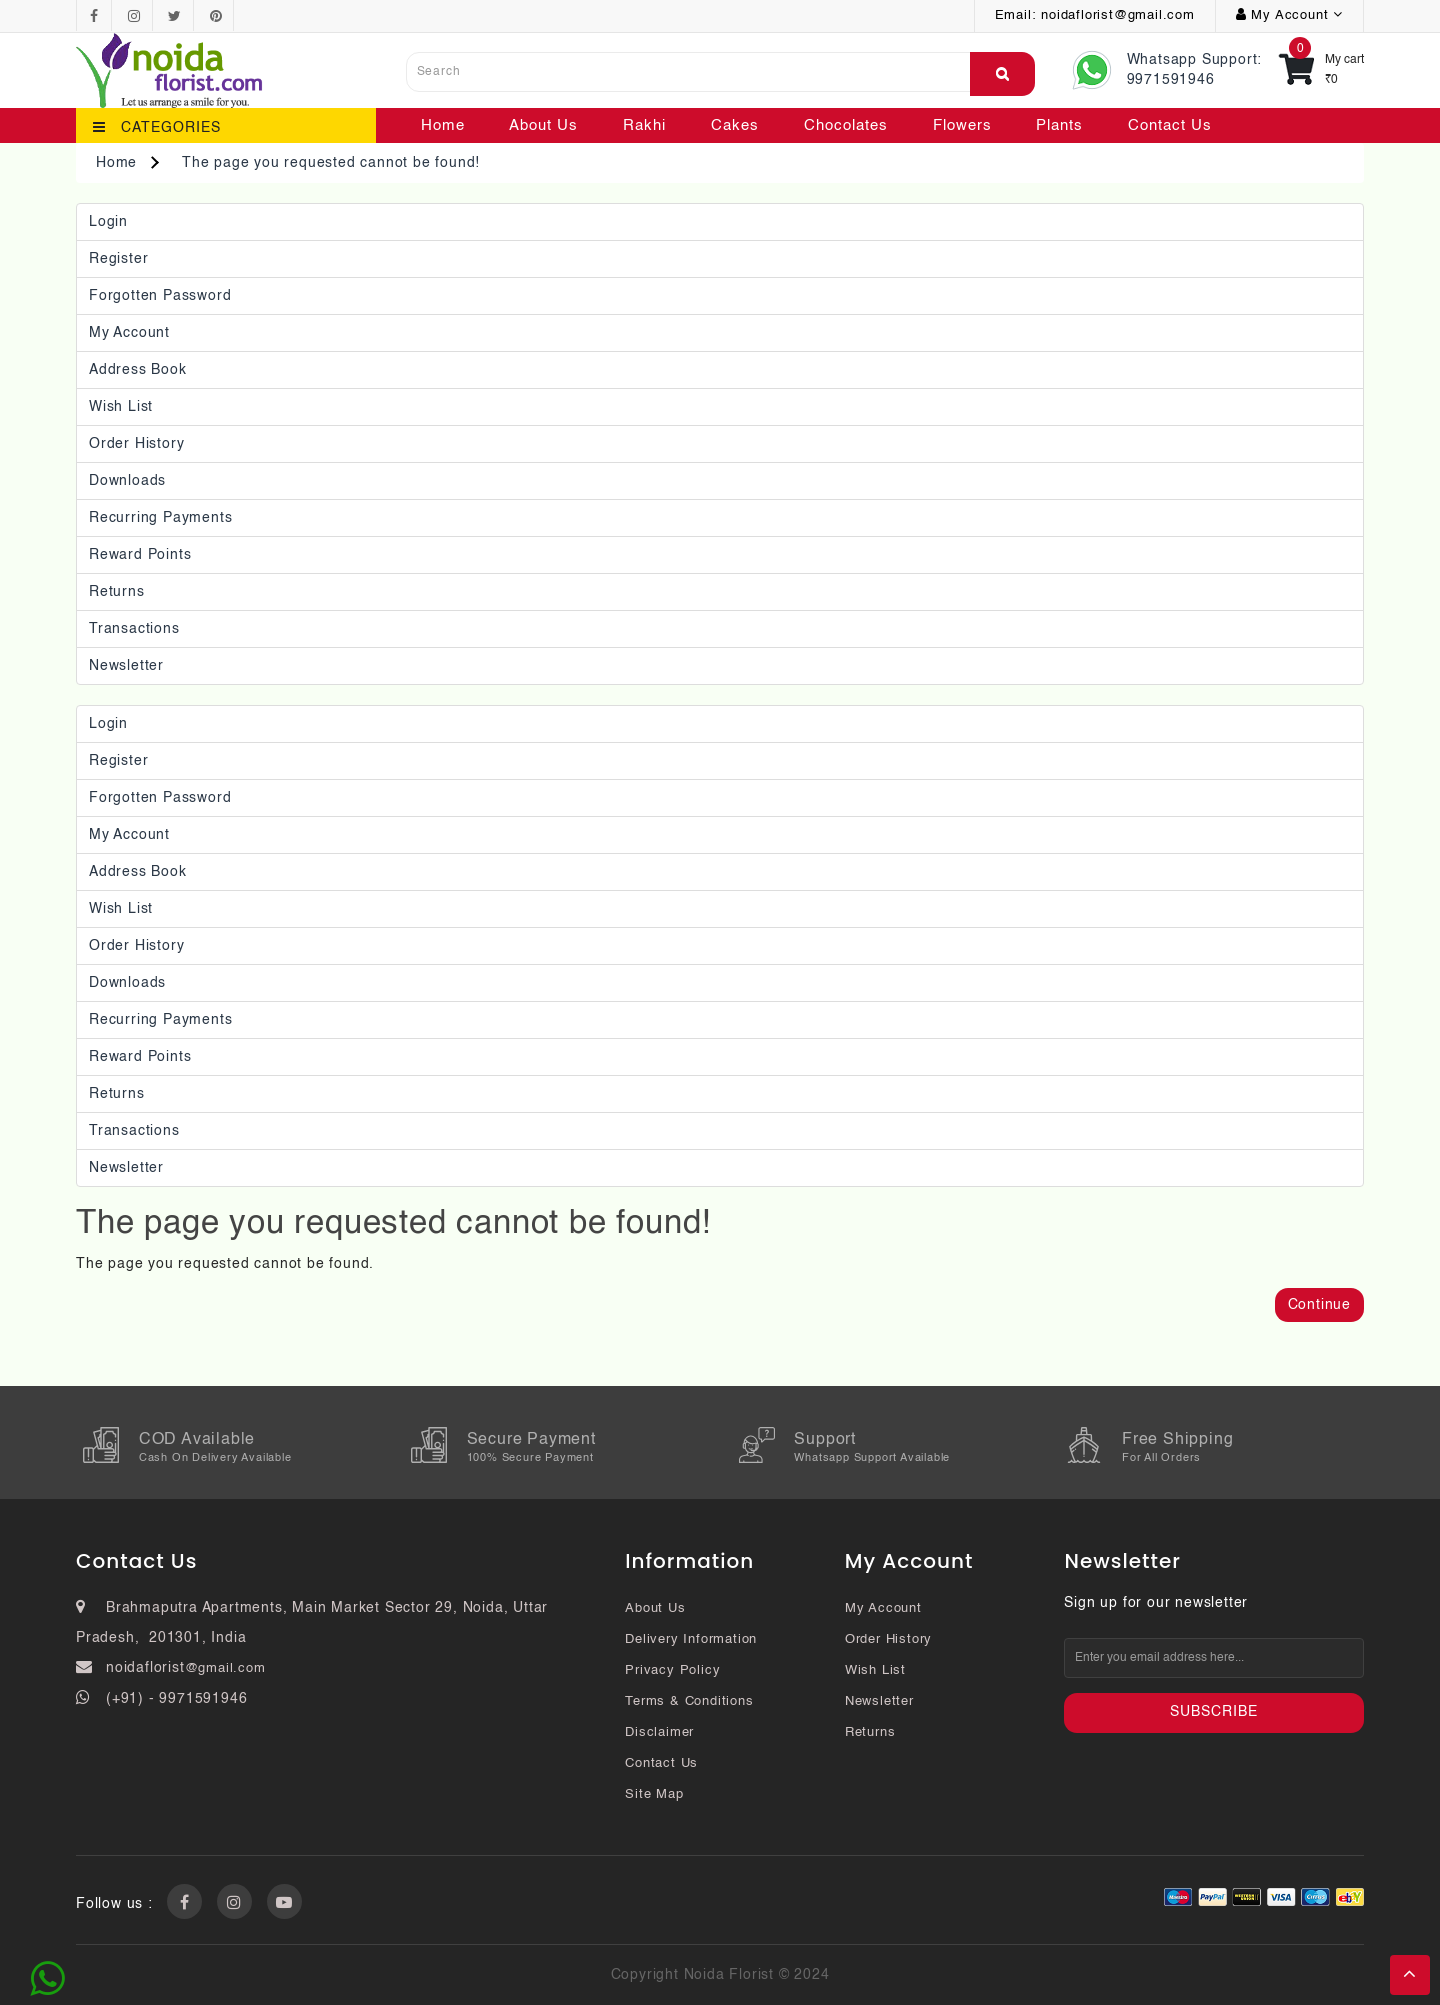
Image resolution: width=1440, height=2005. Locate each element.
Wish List (121, 407)
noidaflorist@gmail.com (1118, 15)
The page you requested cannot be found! (331, 163)
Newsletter (126, 666)
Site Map (654, 1794)
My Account (129, 333)
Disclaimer (659, 1732)
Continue (1319, 1305)
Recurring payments (160, 518)
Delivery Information (691, 1639)
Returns (117, 592)
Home (443, 125)
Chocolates (846, 125)
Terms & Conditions (689, 1701)
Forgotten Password (160, 296)
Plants (1059, 125)
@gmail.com (225, 1668)
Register (118, 259)
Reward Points (140, 555)
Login (108, 222)
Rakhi (644, 125)
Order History (136, 444)
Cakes (735, 125)
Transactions (134, 629)
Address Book (138, 370)
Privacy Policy (672, 1670)
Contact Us (1170, 125)
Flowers (962, 125)
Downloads (127, 481)
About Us (543, 125)
